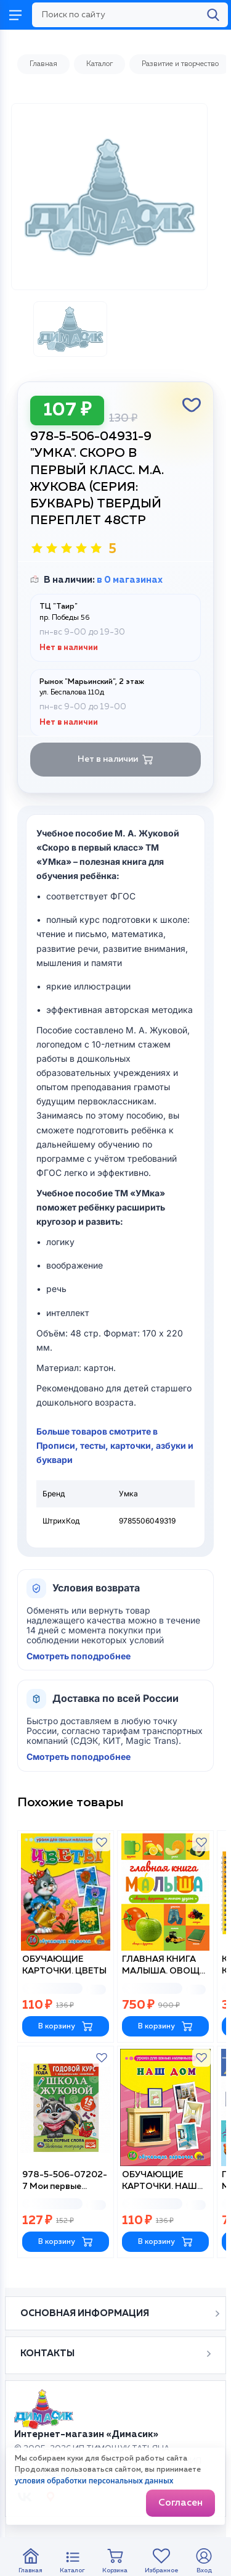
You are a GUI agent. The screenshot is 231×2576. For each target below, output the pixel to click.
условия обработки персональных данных (94, 2480)
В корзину (65, 2026)
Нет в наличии (115, 759)
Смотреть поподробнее (78, 1656)
